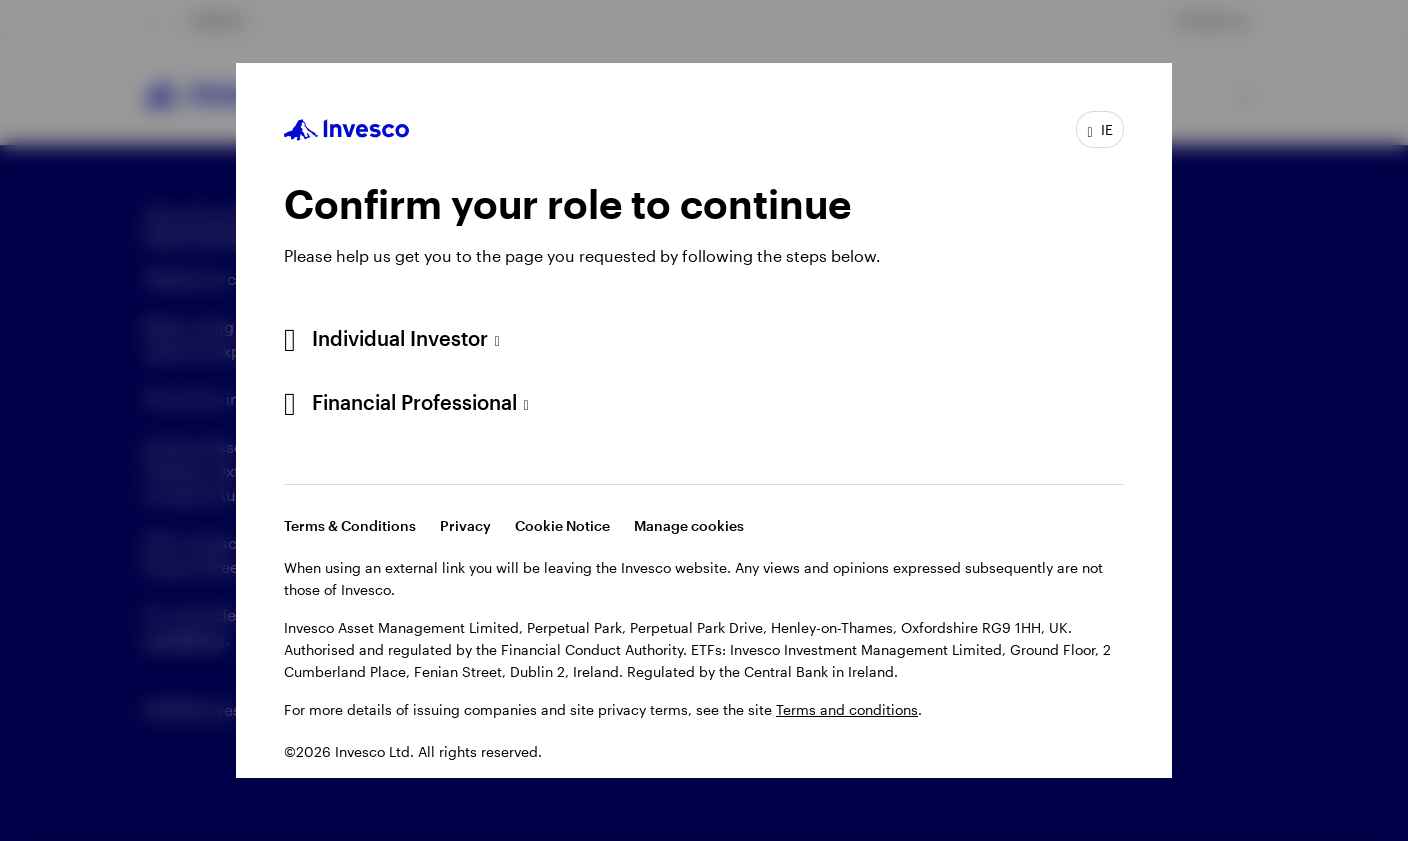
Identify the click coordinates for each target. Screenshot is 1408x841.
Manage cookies (689, 525)
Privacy (465, 525)
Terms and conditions (847, 709)
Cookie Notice (562, 525)
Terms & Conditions (350, 525)
